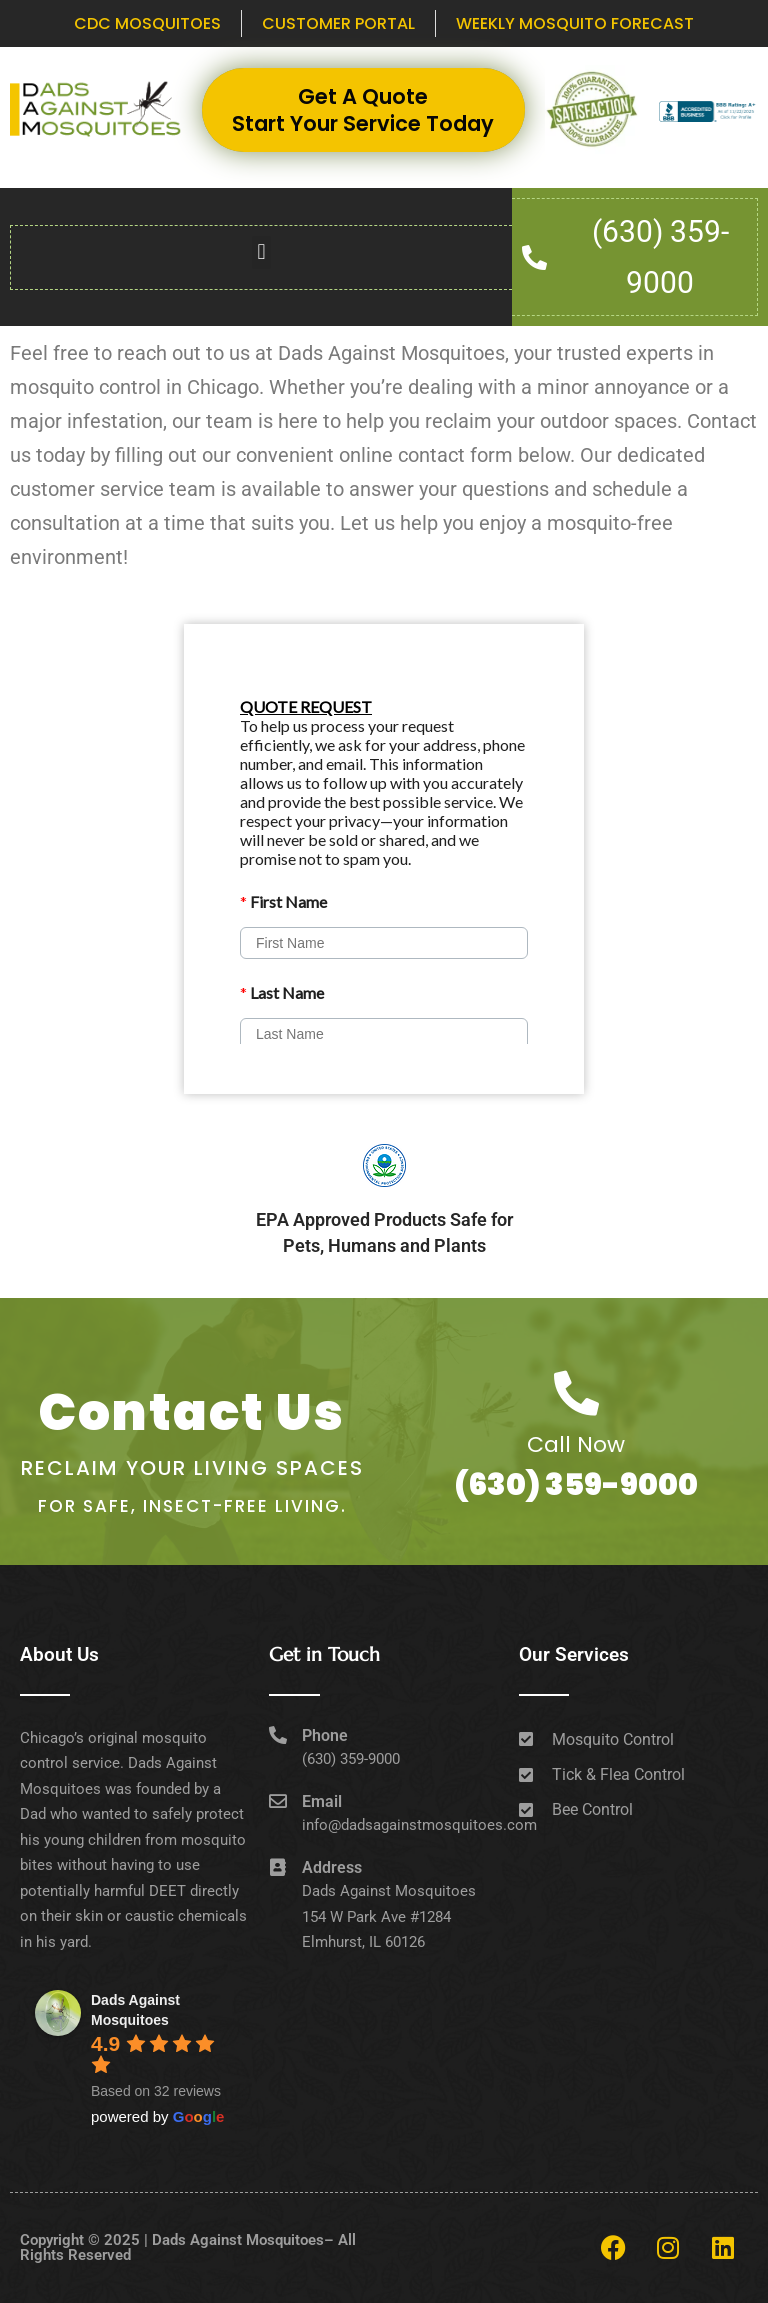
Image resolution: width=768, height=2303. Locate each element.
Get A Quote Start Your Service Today (363, 110)
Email (322, 1801)
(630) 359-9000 (576, 1485)
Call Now (576, 1444)
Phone (325, 1735)
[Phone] (278, 1735)
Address (332, 1867)
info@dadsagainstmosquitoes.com (419, 1825)
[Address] (278, 1867)
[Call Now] (576, 1393)
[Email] (278, 1801)
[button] (261, 252)
